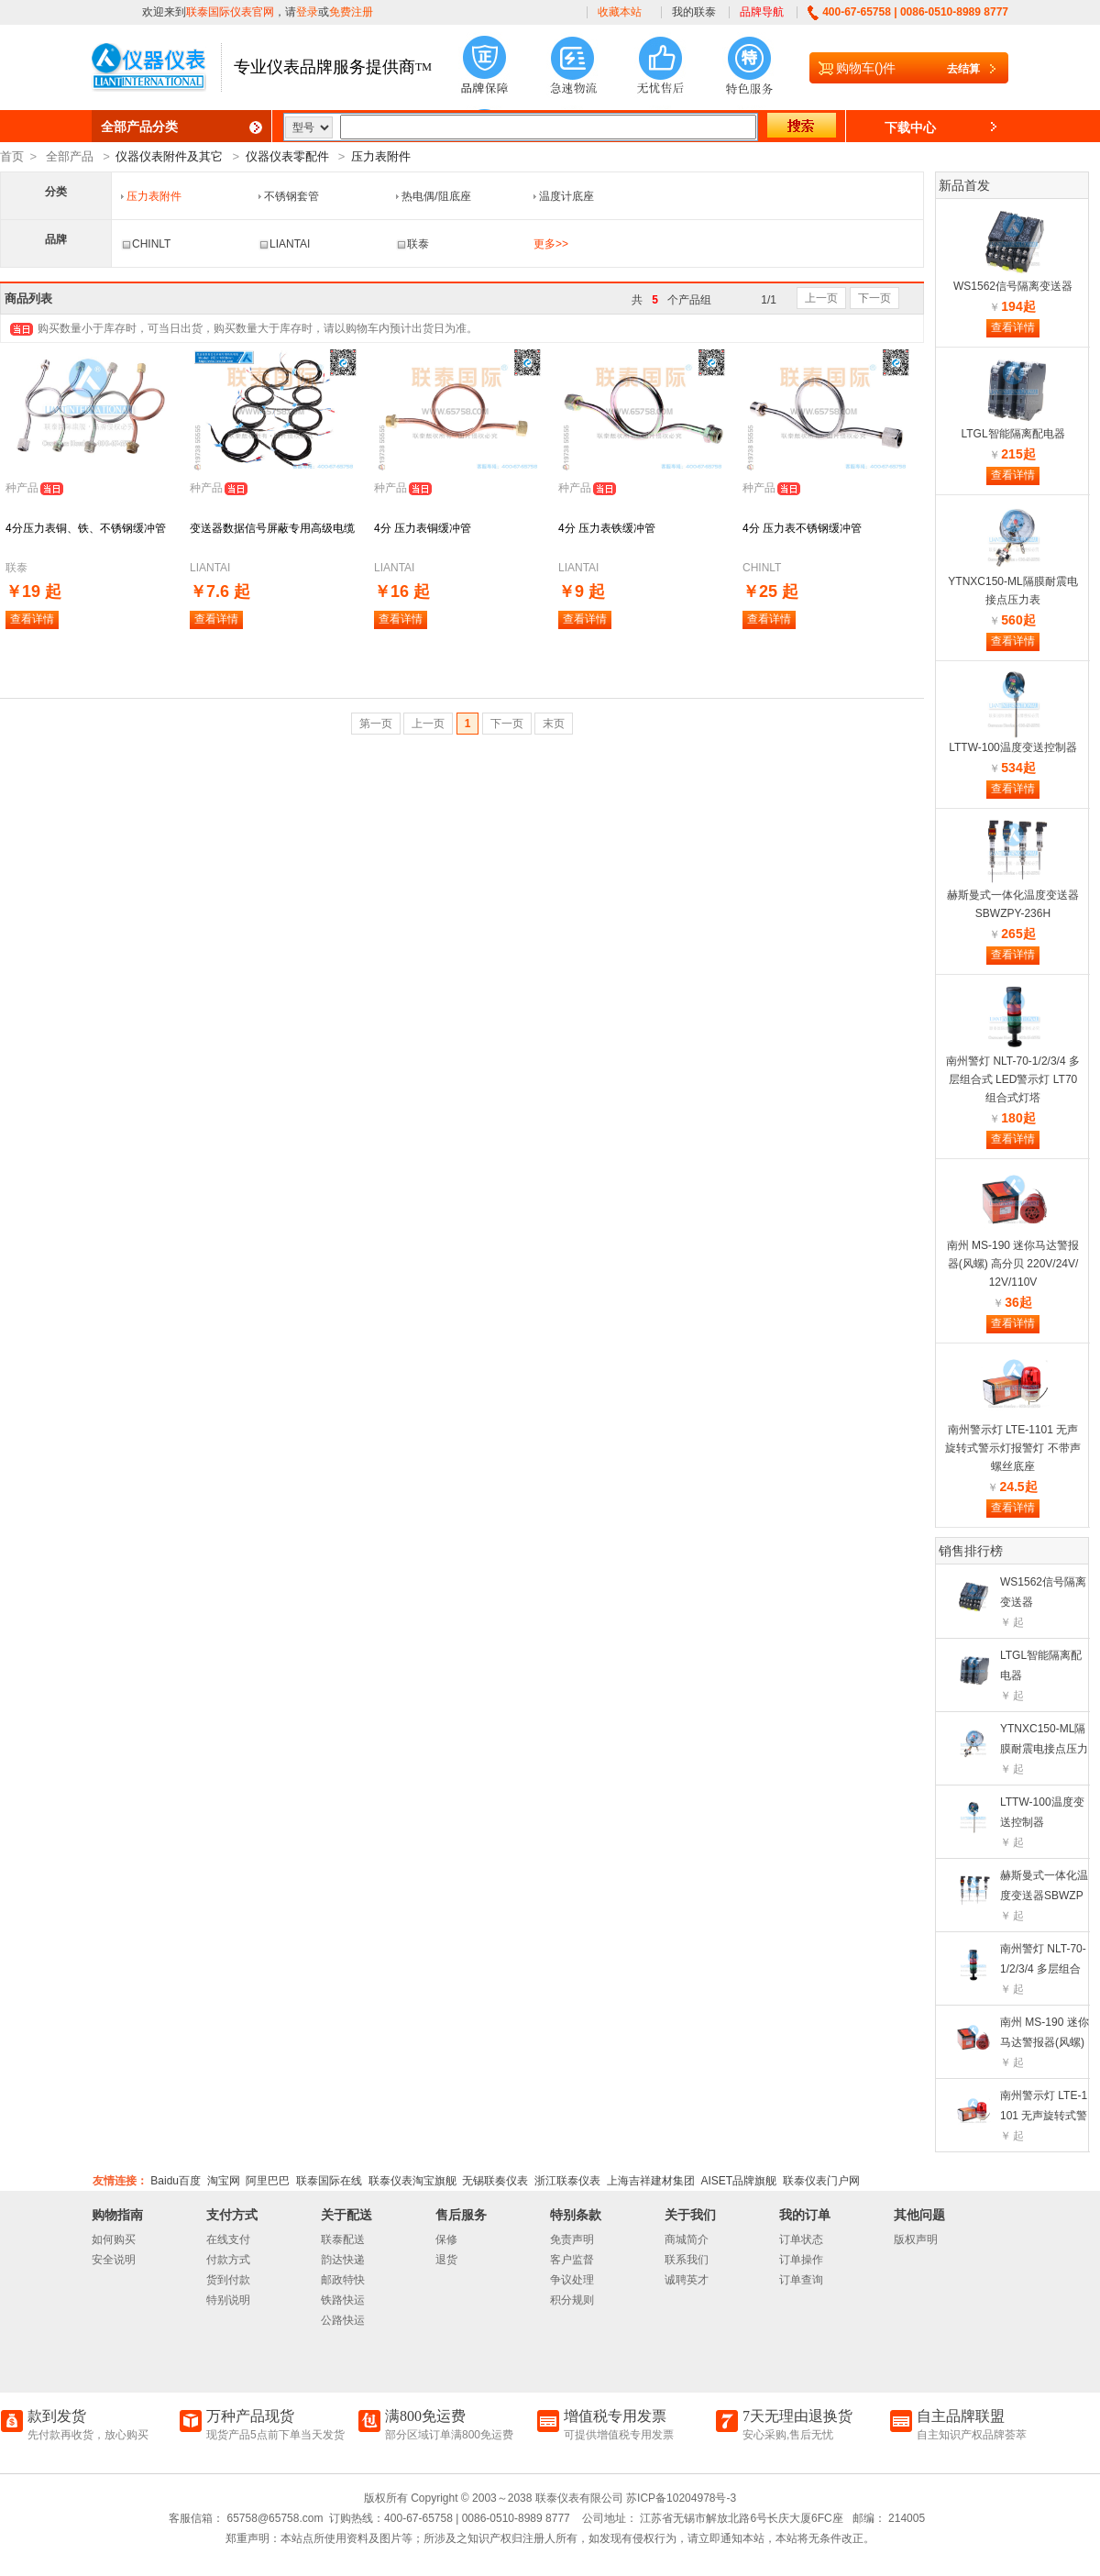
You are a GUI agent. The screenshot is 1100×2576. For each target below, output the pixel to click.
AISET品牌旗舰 (738, 2180)
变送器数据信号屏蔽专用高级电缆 (272, 528)
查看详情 (32, 619)
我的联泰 (694, 12)
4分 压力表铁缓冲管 (606, 528)
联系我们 (687, 2259)
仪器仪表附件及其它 (169, 156)
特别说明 (228, 2300)
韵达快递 (343, 2259)
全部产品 (70, 156)
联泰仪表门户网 (821, 2180)
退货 (446, 2259)
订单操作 (801, 2259)
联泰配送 (343, 2239)
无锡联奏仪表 (495, 2180)
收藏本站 (620, 12)
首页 (12, 156)
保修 (446, 2239)
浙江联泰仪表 (567, 2180)
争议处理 (572, 2279)
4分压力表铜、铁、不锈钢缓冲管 (86, 528)
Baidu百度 (175, 2180)
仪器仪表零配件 (287, 156)
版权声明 (916, 2239)
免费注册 (351, 12)
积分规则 (572, 2300)
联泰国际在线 (329, 2180)
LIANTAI (284, 244)
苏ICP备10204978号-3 (681, 2498)
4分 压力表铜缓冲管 (422, 528)
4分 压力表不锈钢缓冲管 (802, 528)
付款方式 (228, 2259)
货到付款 (228, 2279)
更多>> (551, 244)
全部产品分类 (139, 126)
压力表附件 (381, 156)
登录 (307, 12)
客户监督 (572, 2259)
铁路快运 (343, 2300)
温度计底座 (566, 196)
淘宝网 (223, 2180)
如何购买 (114, 2239)
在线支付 (228, 2239)
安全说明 (114, 2259)
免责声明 (572, 2239)
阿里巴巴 (268, 2180)
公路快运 (343, 2320)
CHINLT (145, 244)
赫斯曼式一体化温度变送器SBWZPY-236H (1044, 1895)
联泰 (412, 244)
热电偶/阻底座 (436, 196)
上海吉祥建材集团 (651, 2180)
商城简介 (687, 2239)
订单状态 (801, 2239)
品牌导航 (762, 12)
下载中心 (910, 127)
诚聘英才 (687, 2279)
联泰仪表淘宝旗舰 (412, 2180)
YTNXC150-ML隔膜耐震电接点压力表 (1044, 1748)
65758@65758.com (273, 2518)
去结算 (963, 68)
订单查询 (801, 2279)
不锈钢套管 (291, 196)
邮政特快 (343, 2279)
